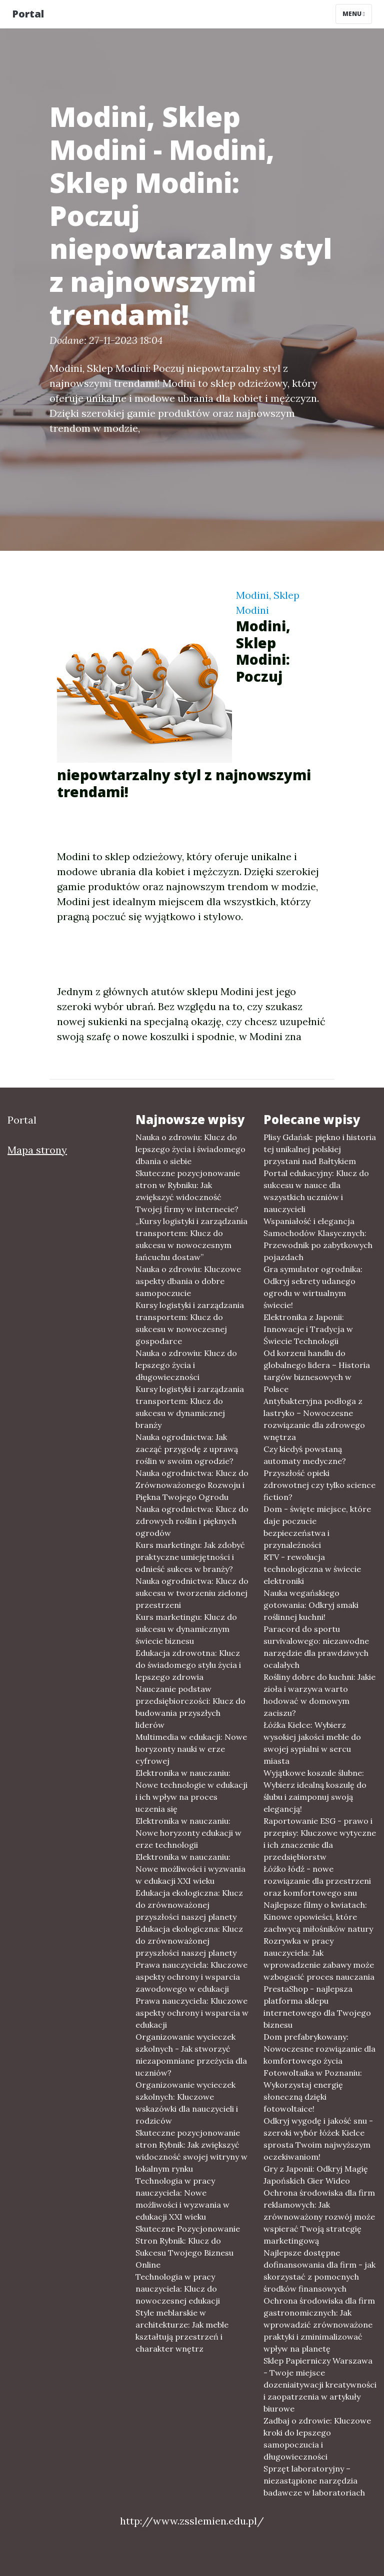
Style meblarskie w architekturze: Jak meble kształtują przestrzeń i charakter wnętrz (182, 2331)
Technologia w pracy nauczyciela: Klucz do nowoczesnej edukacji (178, 2289)
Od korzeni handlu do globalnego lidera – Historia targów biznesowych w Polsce (317, 1371)
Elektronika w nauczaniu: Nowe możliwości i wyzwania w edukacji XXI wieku (191, 1869)
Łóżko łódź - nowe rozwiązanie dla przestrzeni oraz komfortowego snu (317, 1881)
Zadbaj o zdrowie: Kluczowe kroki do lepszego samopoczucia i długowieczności (317, 2439)
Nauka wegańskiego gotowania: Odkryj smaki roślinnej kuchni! (311, 1605)
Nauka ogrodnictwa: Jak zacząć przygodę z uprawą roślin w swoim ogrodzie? (187, 1449)
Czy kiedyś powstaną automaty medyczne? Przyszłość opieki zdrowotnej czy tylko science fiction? (320, 1473)
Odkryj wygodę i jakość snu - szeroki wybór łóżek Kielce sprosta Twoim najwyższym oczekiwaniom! (318, 2139)
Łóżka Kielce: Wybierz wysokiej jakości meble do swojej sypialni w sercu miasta (312, 1743)
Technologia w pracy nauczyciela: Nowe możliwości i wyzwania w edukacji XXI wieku (183, 2199)
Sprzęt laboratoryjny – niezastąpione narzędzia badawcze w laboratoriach (314, 2481)
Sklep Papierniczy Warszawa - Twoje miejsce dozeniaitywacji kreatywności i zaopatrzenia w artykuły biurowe (320, 2385)
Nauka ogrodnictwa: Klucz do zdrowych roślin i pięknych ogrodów (192, 1521)
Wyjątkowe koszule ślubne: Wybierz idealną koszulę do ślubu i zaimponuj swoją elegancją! (315, 1791)
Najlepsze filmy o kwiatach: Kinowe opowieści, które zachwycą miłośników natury (318, 1917)
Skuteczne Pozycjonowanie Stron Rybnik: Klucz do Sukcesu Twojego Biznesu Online (188, 2247)
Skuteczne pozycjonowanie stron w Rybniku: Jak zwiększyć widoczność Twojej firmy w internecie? (188, 1191)
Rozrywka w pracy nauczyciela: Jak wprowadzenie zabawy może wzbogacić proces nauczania (319, 1959)
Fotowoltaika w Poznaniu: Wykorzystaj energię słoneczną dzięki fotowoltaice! (313, 2091)
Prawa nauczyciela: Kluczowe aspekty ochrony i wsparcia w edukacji (192, 2013)
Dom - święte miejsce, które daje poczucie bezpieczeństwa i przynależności (317, 1527)
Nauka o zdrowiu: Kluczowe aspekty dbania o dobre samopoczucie (188, 1281)
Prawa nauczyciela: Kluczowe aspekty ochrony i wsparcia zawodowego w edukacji (192, 1977)
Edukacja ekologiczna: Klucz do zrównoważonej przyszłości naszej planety (189, 1905)
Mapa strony (37, 1150)
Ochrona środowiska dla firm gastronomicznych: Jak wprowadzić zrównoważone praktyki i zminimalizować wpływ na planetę (319, 2325)
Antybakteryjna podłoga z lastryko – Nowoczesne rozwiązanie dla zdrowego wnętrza (314, 1419)
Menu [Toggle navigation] (353, 13)
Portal (28, 13)
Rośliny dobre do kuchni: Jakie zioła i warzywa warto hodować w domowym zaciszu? (320, 1695)
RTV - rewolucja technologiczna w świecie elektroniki (312, 1569)
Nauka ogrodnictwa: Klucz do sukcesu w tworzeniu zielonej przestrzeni (192, 1593)
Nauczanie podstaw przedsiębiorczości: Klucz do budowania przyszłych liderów (191, 1707)
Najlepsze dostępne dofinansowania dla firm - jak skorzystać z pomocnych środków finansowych (320, 2271)
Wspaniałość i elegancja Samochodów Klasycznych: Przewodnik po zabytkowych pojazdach (318, 1239)
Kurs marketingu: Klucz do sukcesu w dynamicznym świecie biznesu (186, 1629)
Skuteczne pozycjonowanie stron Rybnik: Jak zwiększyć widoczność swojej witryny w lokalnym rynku (192, 2151)
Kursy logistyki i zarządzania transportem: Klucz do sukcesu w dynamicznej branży (190, 1407)
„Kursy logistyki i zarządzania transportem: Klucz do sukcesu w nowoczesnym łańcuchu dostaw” (192, 1239)
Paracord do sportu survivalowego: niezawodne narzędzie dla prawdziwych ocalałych (316, 1647)
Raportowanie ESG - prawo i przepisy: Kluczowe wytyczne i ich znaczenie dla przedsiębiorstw (320, 1839)
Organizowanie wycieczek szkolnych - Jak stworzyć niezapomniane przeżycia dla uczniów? (191, 2055)
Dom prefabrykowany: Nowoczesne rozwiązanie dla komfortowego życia (320, 2049)
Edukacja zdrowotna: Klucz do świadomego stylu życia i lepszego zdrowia (188, 1665)
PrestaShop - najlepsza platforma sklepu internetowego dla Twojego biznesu (317, 2007)
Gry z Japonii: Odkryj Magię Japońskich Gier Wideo (316, 2175)
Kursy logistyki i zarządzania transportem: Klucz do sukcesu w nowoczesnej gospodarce (190, 1323)
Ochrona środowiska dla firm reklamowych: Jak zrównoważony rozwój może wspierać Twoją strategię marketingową (319, 2217)
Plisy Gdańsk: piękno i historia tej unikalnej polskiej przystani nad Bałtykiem (320, 1149)
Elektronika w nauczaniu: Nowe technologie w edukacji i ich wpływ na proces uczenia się (192, 1791)
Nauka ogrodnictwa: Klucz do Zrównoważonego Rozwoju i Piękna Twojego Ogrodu (192, 1485)
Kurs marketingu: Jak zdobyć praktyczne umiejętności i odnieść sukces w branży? (190, 1557)
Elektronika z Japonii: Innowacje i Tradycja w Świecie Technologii (308, 1329)
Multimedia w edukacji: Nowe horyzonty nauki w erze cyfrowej (191, 1749)
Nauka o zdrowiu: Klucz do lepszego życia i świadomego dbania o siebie (191, 1149)
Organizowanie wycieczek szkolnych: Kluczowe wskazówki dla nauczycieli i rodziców (187, 2103)
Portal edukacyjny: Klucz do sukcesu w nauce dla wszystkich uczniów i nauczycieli (316, 1191)
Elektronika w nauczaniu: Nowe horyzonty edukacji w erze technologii (189, 1833)
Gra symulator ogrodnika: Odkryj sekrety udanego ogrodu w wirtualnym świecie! (313, 1287)
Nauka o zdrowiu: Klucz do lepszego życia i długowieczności (186, 1365)
